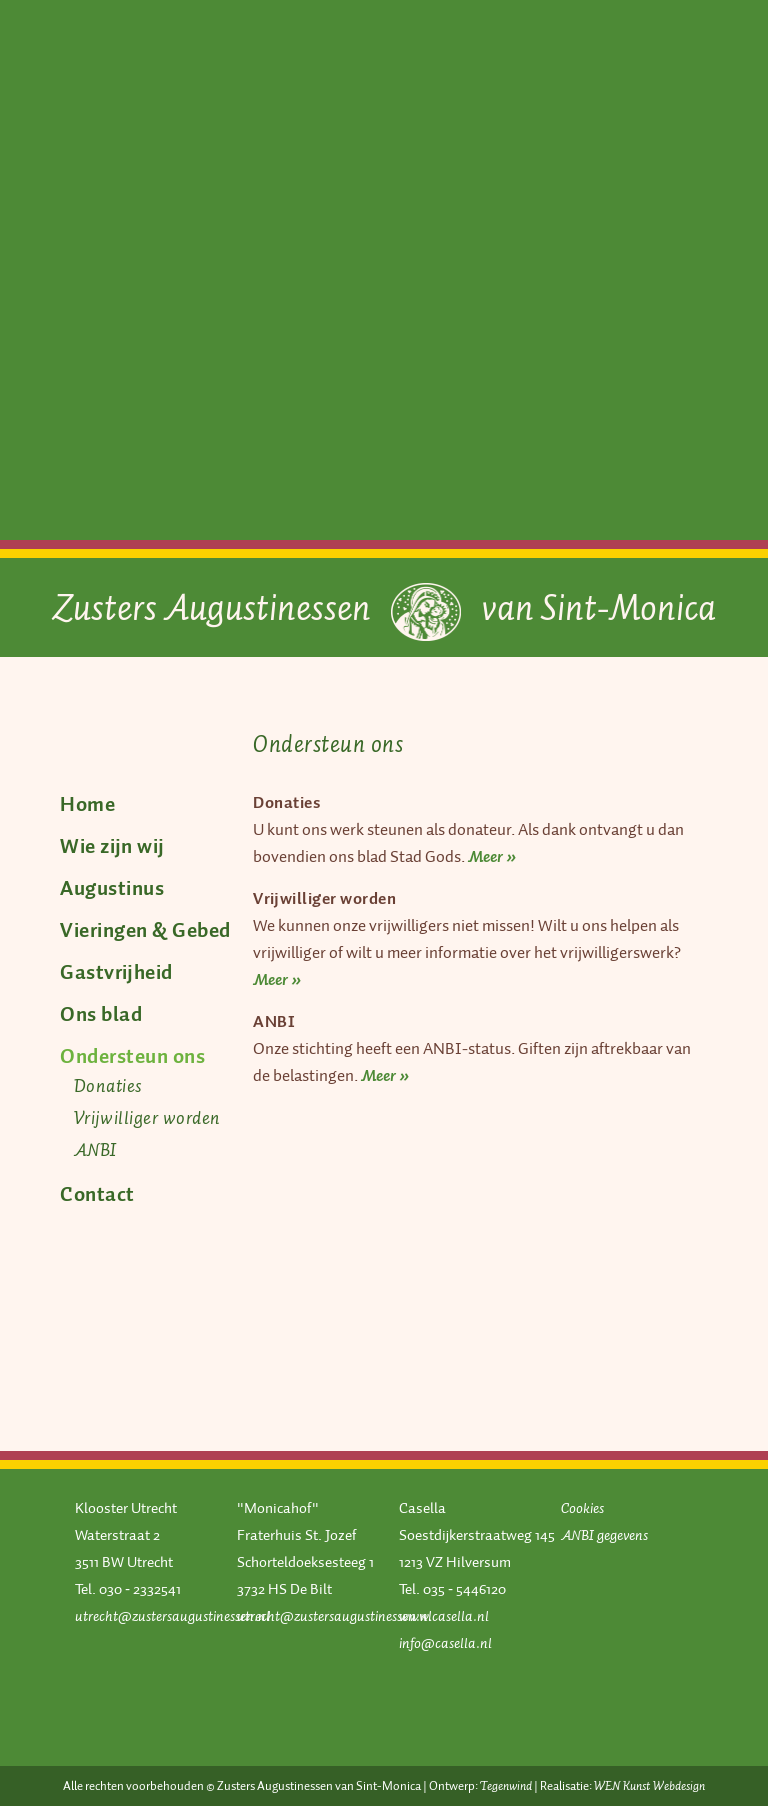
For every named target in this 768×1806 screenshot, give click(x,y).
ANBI (95, 1150)
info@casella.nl (445, 1643)
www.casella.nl (444, 1616)
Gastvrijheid (116, 972)
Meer (487, 856)
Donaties (108, 1086)
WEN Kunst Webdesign (649, 1785)
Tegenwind (506, 1785)
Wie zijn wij (112, 846)
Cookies (582, 1508)
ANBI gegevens (604, 1535)
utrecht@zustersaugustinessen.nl (172, 1616)
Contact (97, 1194)
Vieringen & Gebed (145, 930)
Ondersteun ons (132, 1056)
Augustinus (112, 888)
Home (87, 804)
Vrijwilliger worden (147, 1118)
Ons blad (101, 1014)
